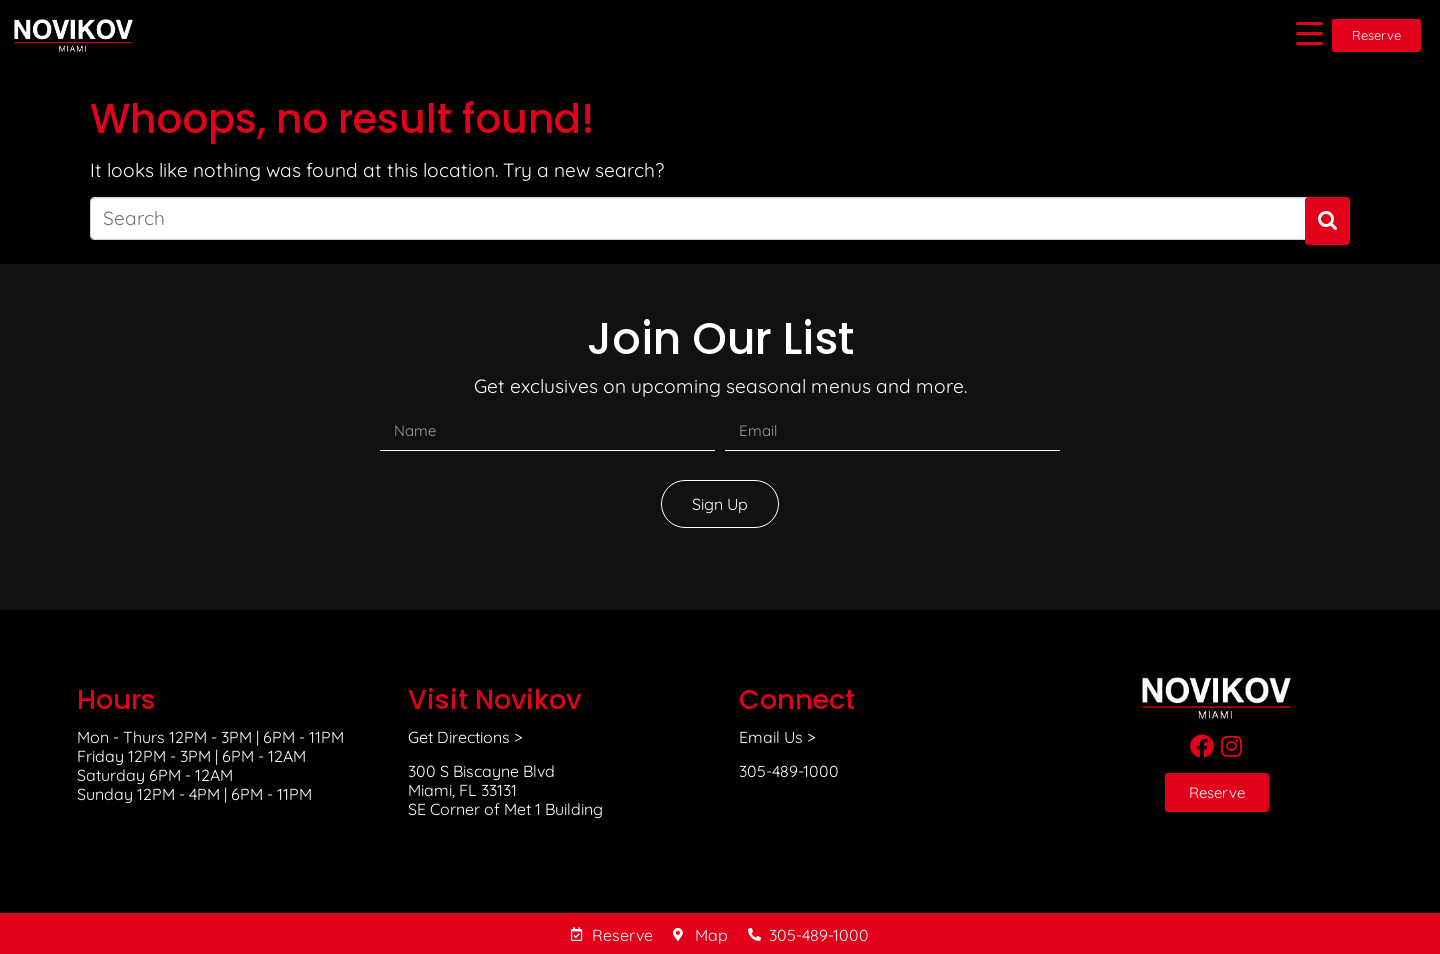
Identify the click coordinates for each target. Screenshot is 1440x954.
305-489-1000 (789, 771)
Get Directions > (465, 737)
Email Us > (777, 737)
